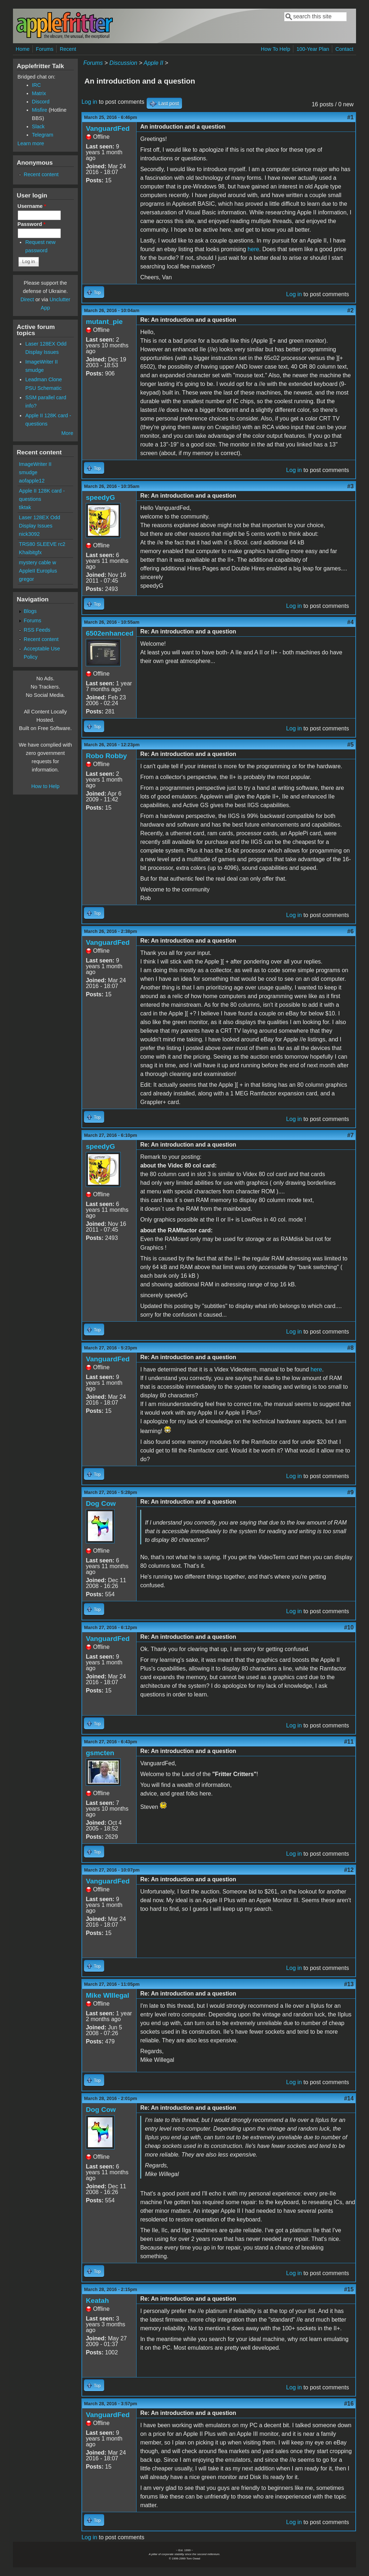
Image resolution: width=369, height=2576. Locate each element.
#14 (349, 2098)
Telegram (42, 135)
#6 (350, 931)
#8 (350, 1348)
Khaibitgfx (30, 552)
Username (32, 206)
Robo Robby (106, 756)
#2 (350, 310)
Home (23, 49)
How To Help (275, 49)
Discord (41, 101)
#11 (349, 1742)
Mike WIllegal (107, 1995)
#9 (350, 1492)
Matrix (39, 93)
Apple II (153, 63)
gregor (26, 579)
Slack (38, 126)
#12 (349, 1870)
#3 (350, 486)
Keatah (97, 2300)
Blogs (30, 611)
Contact (344, 49)
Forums (44, 49)
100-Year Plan (313, 49)
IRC (36, 85)
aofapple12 (32, 481)
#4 (350, 622)
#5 (350, 745)
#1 (350, 117)
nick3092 (29, 534)
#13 (349, 1984)
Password (32, 224)
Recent (68, 49)
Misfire (39, 110)
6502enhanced (109, 633)
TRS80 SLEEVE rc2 (42, 544)
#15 (349, 2289)
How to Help (45, 786)
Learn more (31, 143)
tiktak (25, 507)
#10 (349, 1627)
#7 (350, 1135)
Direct (27, 299)
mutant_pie (104, 321)
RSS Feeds (37, 630)
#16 (349, 2404)
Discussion (123, 63)
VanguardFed (108, 128)
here (253, 249)
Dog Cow (101, 1503)
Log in (89, 102)
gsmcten (100, 1753)
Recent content (41, 174)
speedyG (100, 497)
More (67, 433)
